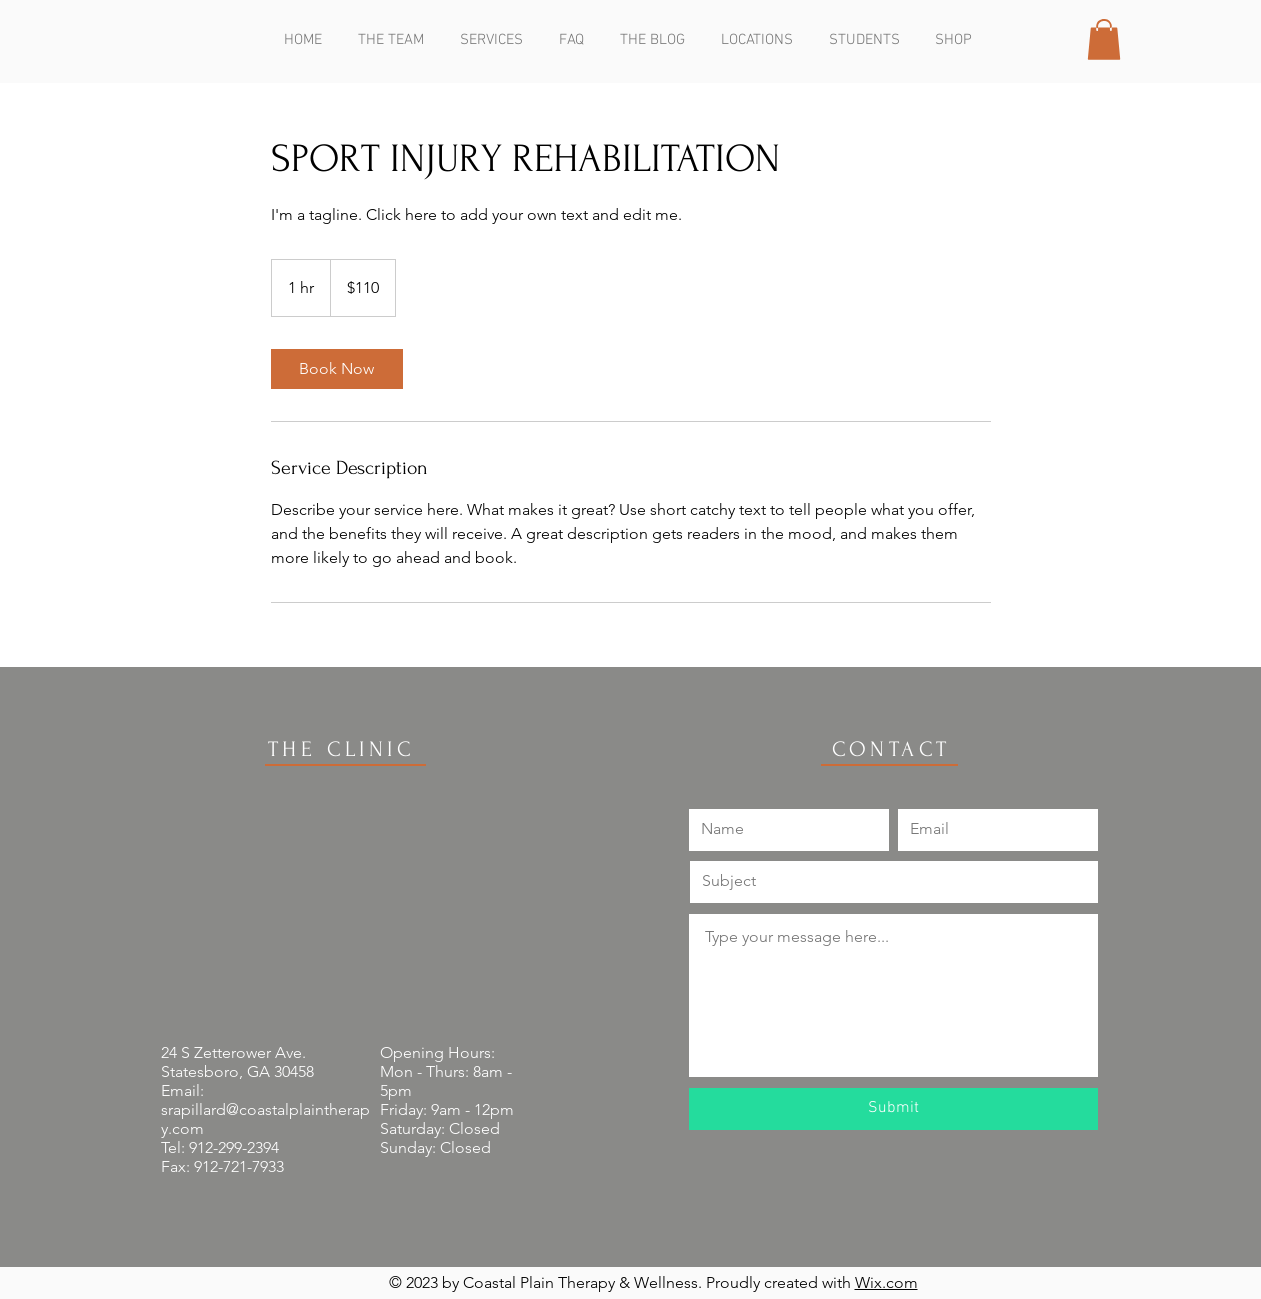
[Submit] (893, 1109)
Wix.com (886, 1282)
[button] (1104, 39)
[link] (337, 369)
